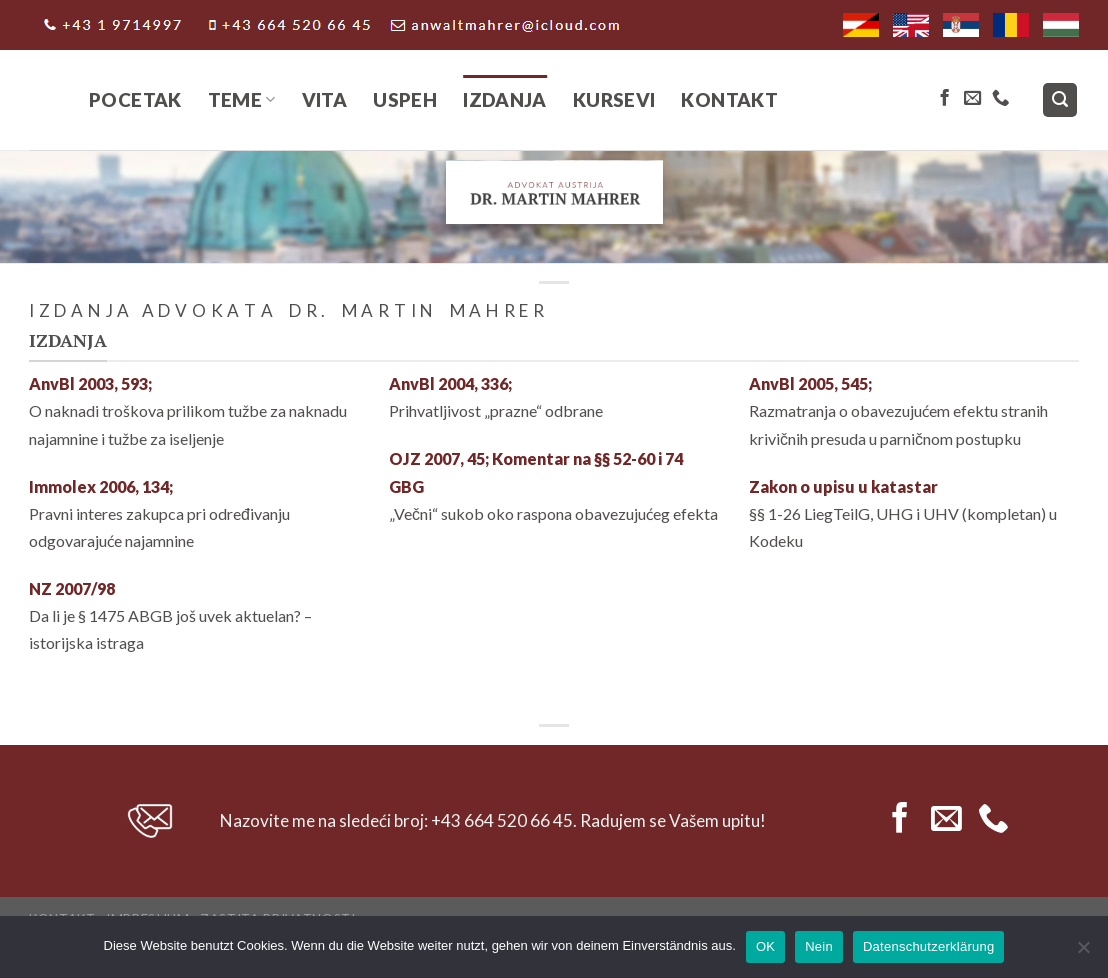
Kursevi (614, 99)
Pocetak (135, 99)
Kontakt (729, 99)
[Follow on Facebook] (944, 99)
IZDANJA (505, 99)
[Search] (1060, 100)
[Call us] (1000, 99)
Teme (242, 99)
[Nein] (1083, 953)
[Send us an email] (972, 99)
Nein (819, 946)
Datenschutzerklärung (928, 946)
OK (765, 946)
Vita (325, 99)
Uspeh (405, 99)
